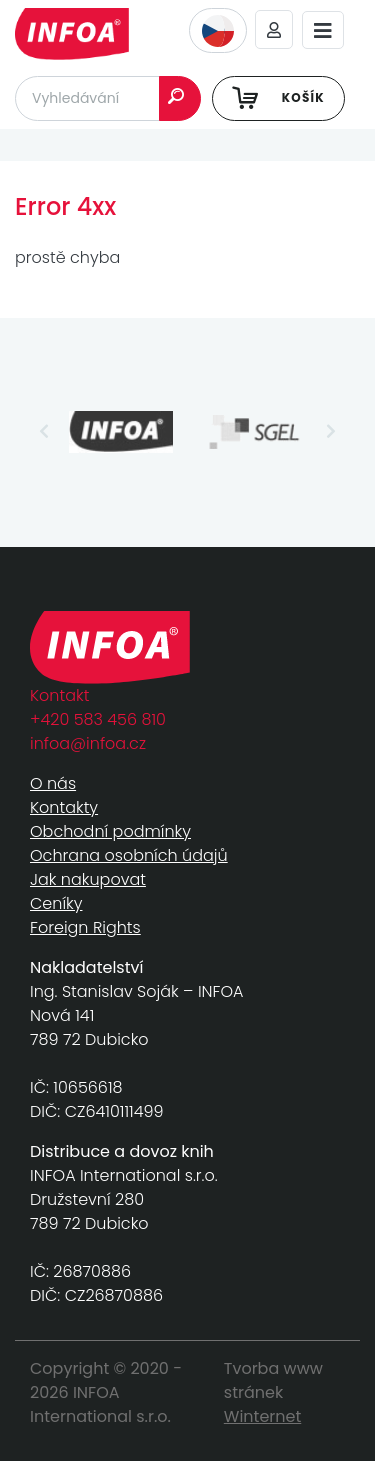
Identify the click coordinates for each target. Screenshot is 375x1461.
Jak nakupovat (88, 879)
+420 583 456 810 (98, 719)
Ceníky (56, 903)
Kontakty (64, 807)
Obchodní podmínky (110, 831)
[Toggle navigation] (323, 30)
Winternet (263, 1416)
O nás (53, 783)
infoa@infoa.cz (88, 743)
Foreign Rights (85, 927)
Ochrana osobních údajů (129, 855)
